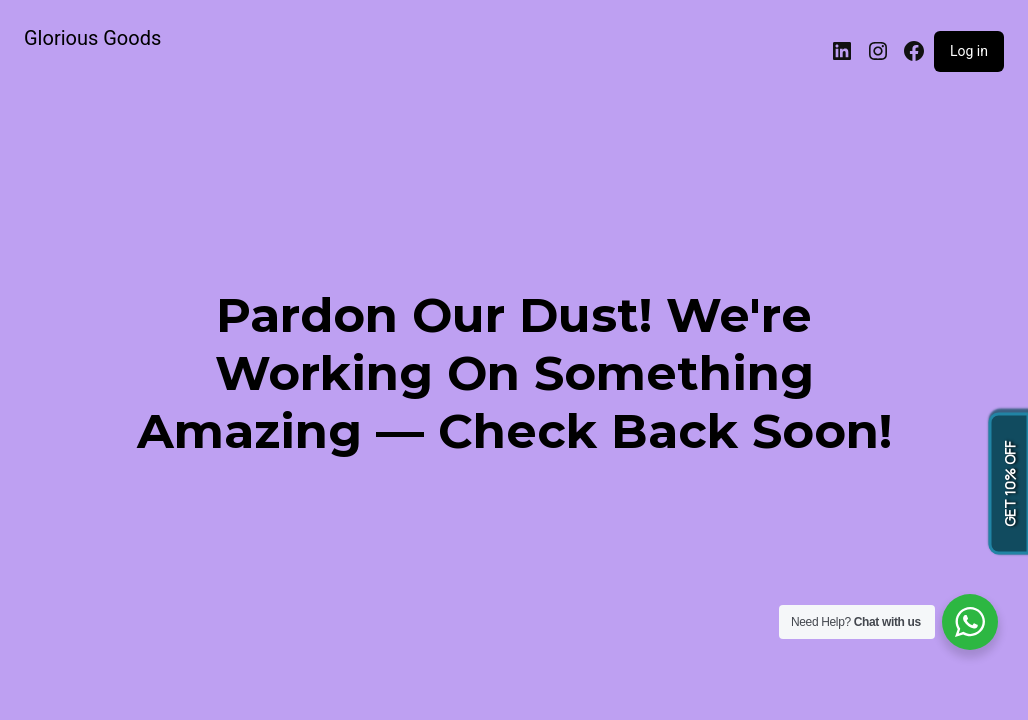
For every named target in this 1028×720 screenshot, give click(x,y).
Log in (969, 51)
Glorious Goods (92, 38)
